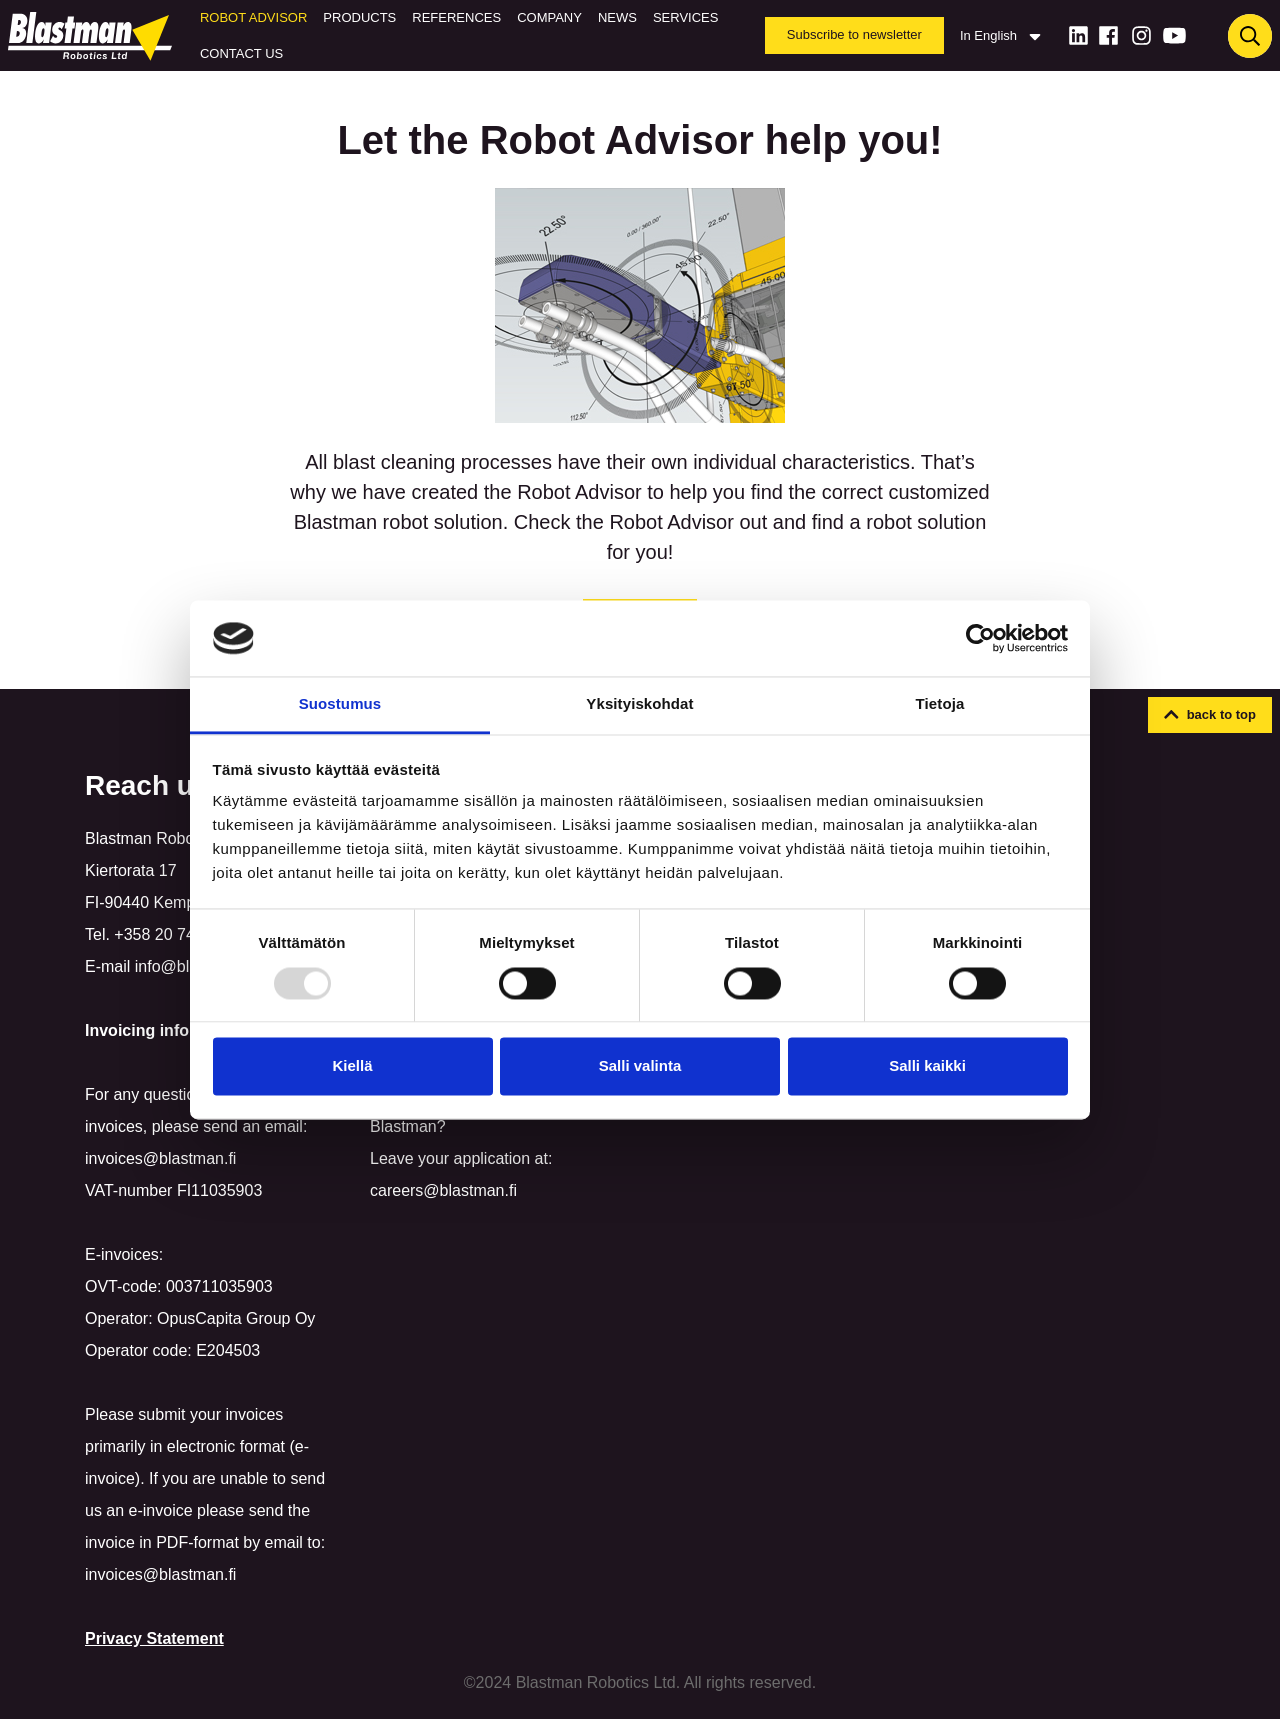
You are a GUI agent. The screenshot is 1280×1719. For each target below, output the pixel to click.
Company (549, 17)
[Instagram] (1141, 35)
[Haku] (1250, 36)
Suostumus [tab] (340, 704)
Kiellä (352, 1066)
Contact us (241, 53)
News (617, 17)
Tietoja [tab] (940, 704)
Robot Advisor (253, 17)
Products (359, 17)
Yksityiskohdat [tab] (639, 704)
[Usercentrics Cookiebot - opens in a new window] (980, 638)
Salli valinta (640, 1066)
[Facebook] (1108, 35)
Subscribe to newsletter (854, 34)
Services (686, 17)
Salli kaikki (927, 1066)
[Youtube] (1174, 35)
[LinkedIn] (1078, 35)
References (456, 17)
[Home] (94, 36)
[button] (1210, 715)
